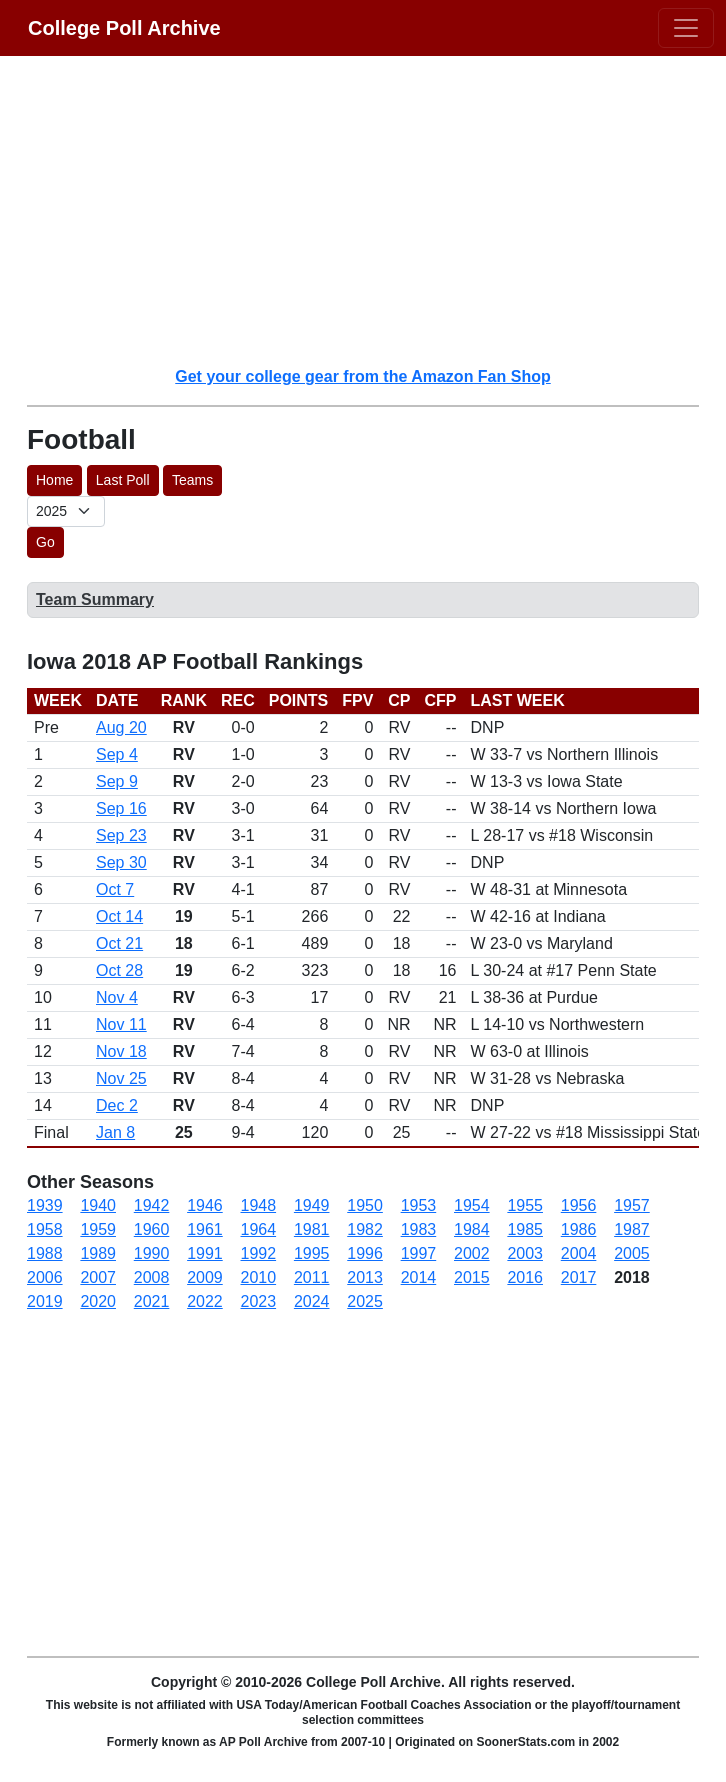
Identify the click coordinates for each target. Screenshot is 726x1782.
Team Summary (95, 599)
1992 (259, 1253)
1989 (98, 1253)
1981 (312, 1229)
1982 (365, 1229)
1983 (419, 1229)
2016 (525, 1277)
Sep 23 (121, 835)
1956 (579, 1205)
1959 (98, 1229)
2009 (205, 1277)
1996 (365, 1253)
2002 (472, 1253)
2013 (365, 1277)
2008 (152, 1277)
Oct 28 (119, 970)
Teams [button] (192, 480)
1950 (365, 1205)
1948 (259, 1205)
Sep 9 (117, 781)
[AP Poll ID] (66, 511)
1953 (419, 1205)
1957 (632, 1205)
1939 (45, 1205)
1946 (205, 1205)
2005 (632, 1253)
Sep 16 (121, 808)
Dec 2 (117, 1105)
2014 (419, 1277)
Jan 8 (115, 1132)
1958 (45, 1229)
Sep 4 (117, 754)
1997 (419, 1253)
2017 (579, 1277)
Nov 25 (121, 1078)
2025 (365, 1301)
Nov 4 (117, 997)
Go (45, 542)
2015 (472, 1277)
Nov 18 (121, 1051)
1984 (472, 1229)
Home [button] (54, 480)
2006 (45, 1277)
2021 (152, 1301)
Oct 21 (119, 943)
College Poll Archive (124, 28)
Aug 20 (121, 727)
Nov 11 (121, 1024)
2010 (259, 1277)
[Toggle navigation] (686, 28)
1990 (152, 1253)
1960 (152, 1229)
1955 (525, 1205)
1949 (312, 1205)
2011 (312, 1277)
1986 (579, 1229)
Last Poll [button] (123, 480)
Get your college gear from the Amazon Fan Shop (362, 376)
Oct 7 (115, 889)
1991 (205, 1253)
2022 (205, 1301)
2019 (45, 1301)
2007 (98, 1277)
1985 (525, 1229)
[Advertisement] (375, 210)
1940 (98, 1205)
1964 (259, 1229)
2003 (525, 1253)
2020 (98, 1301)
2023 (259, 1301)
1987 (632, 1229)
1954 (472, 1205)
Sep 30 (121, 862)
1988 (45, 1253)
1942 (152, 1205)
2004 (579, 1253)
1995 (312, 1253)
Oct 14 (119, 916)
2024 (312, 1301)
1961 (205, 1229)
